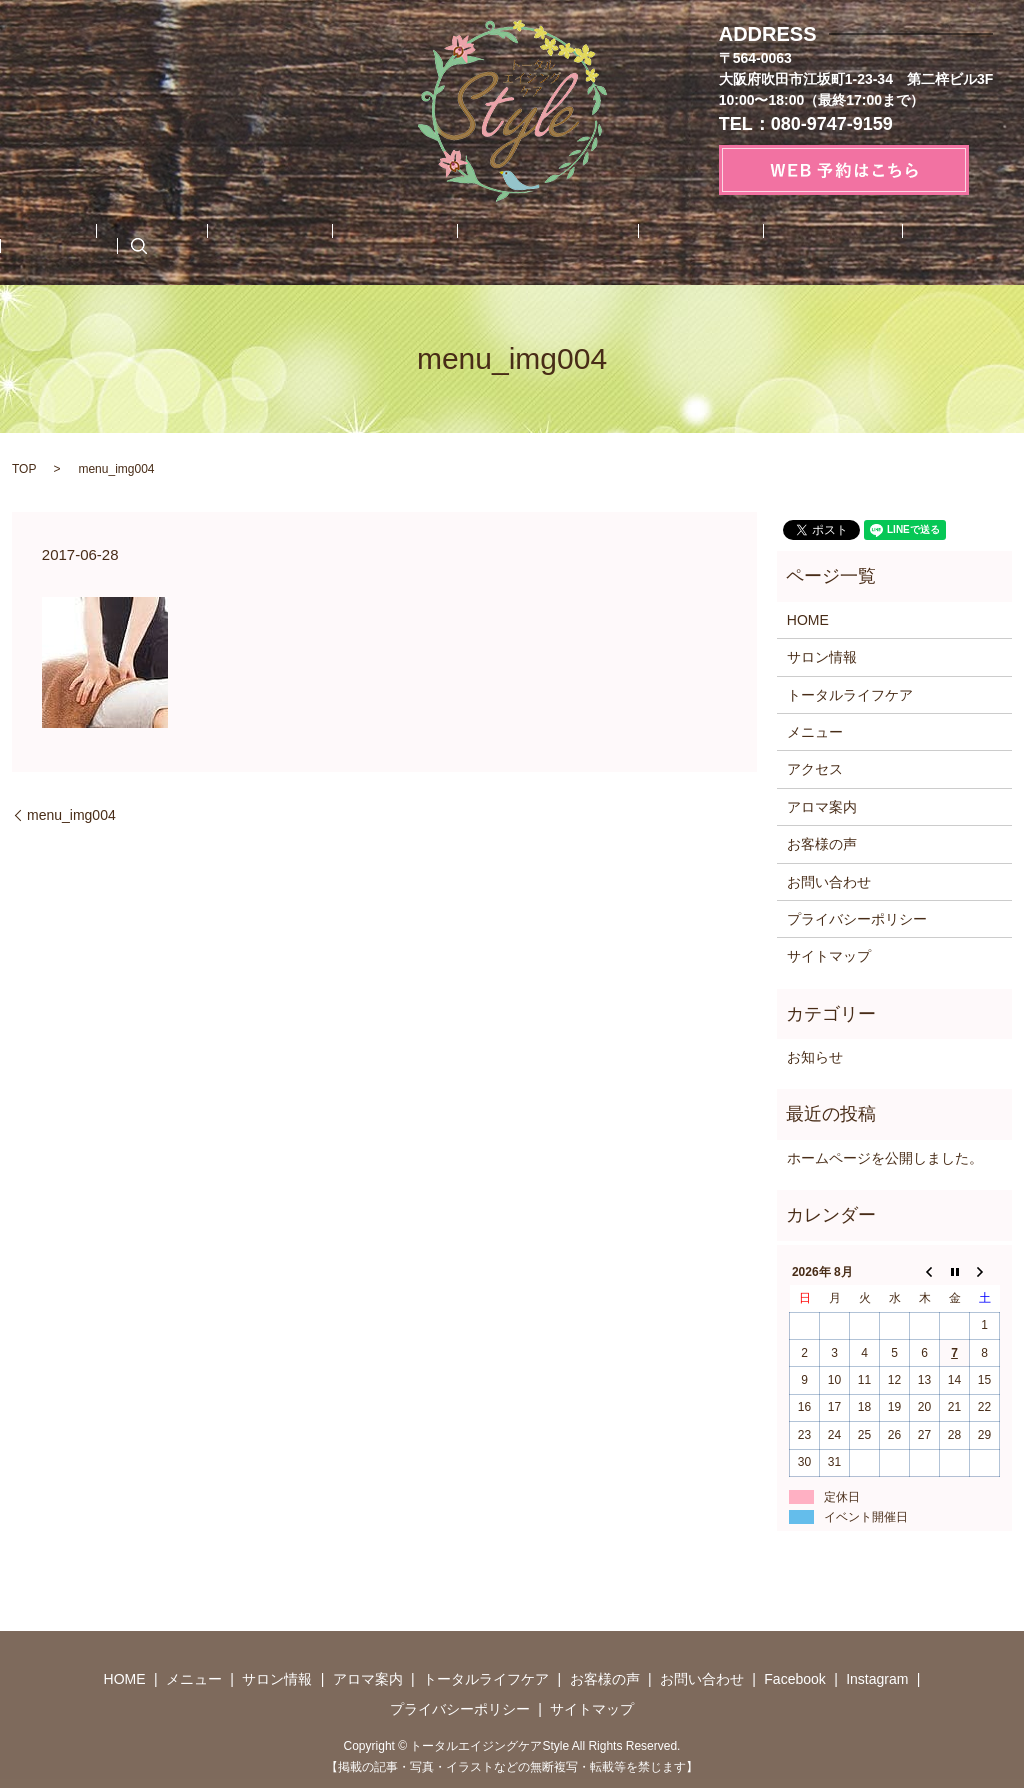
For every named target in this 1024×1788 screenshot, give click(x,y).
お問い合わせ (695, 243)
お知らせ (815, 1054)
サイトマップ (829, 953)
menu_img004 (71, 812)
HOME (78, 243)
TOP (24, 466)
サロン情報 (244, 243)
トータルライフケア (466, 243)
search (959, 243)
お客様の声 (591, 243)
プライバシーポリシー (857, 916)
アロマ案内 (341, 243)
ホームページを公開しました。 (885, 1155)
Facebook (796, 243)
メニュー (154, 243)
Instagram (890, 243)
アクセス (815, 766)
